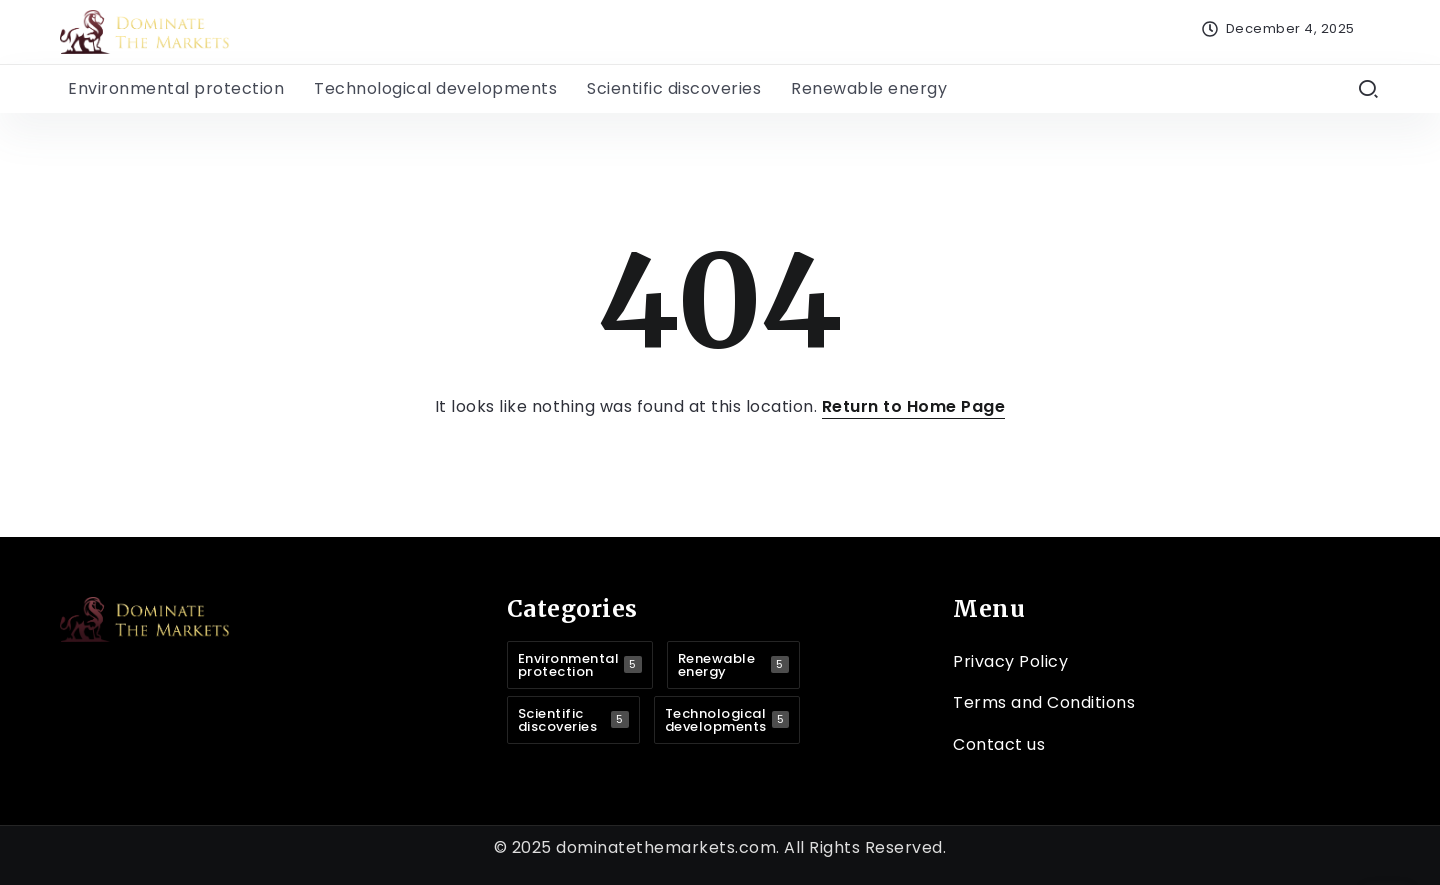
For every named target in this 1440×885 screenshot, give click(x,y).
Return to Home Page (914, 406)
